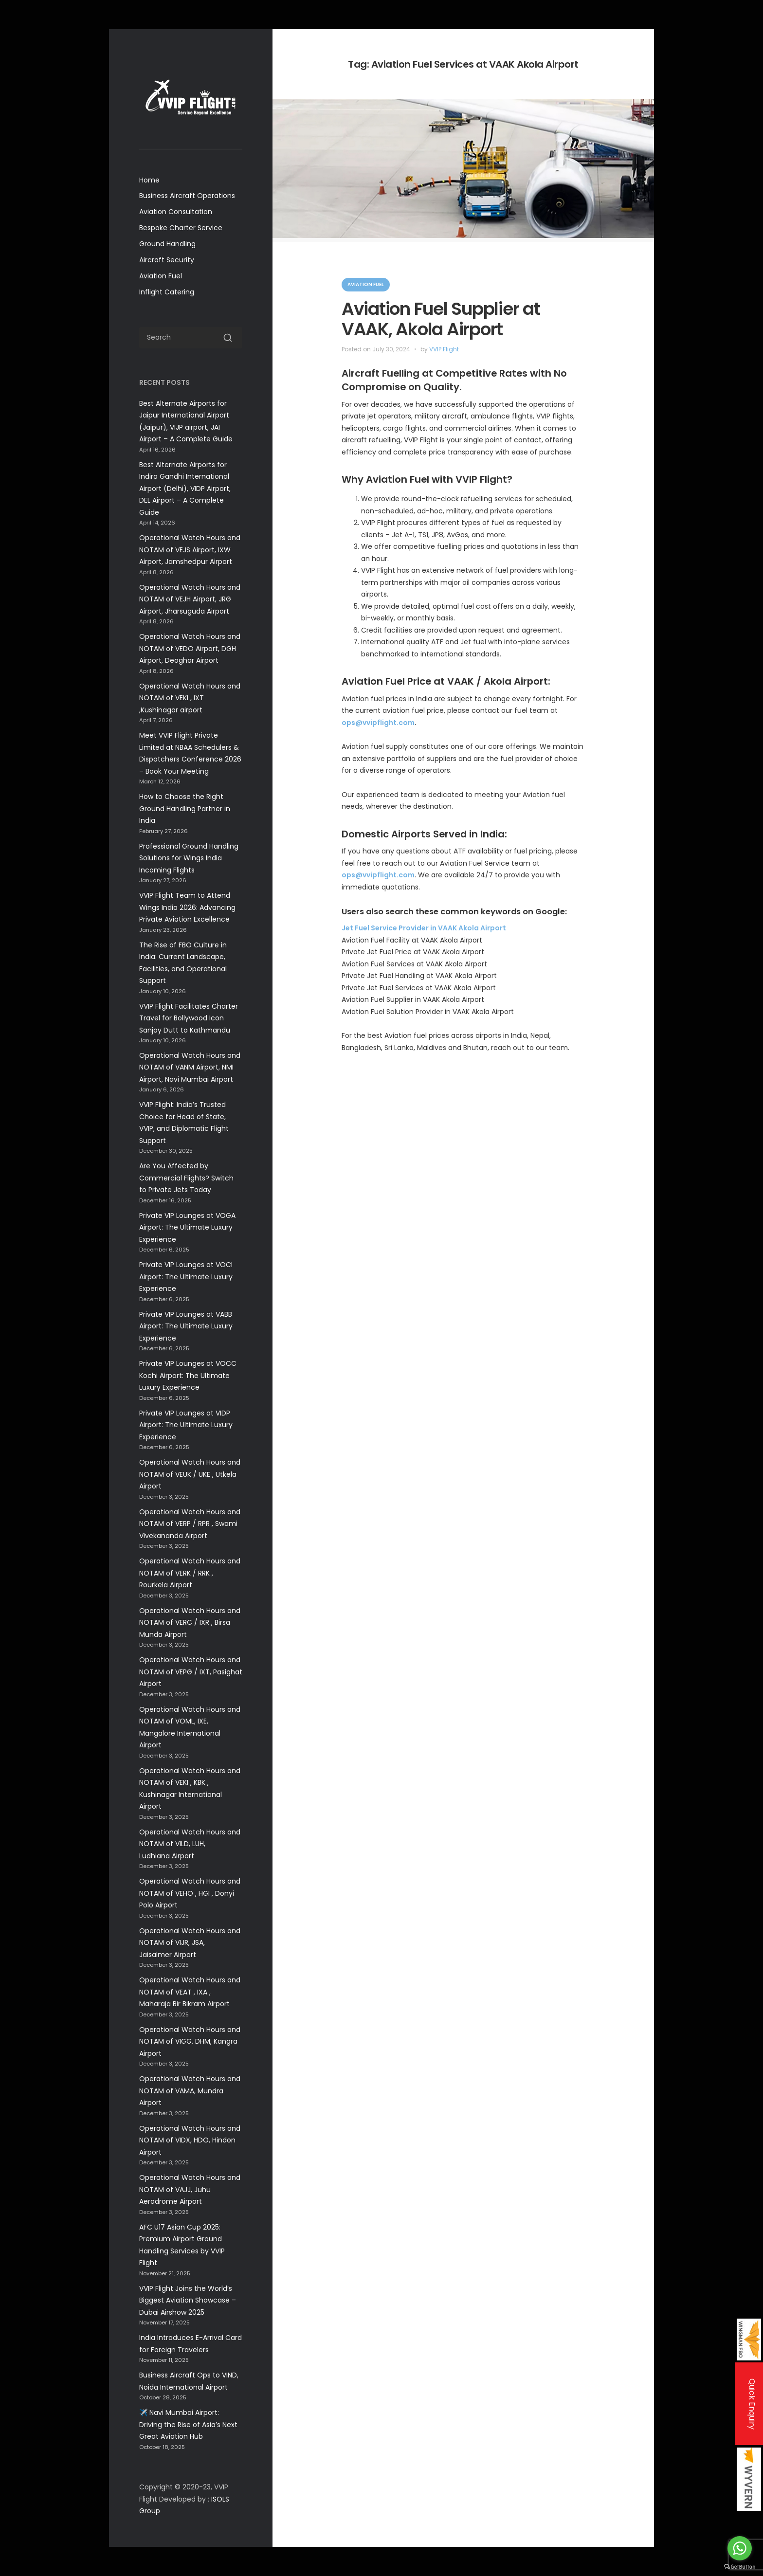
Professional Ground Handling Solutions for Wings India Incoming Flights (188, 858)
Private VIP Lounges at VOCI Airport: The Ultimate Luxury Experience (186, 1276)
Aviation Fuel (160, 276)
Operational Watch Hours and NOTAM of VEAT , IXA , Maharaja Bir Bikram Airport (189, 1992)
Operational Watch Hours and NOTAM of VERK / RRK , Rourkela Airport (189, 1573)
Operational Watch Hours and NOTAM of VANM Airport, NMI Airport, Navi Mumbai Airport (189, 1067)
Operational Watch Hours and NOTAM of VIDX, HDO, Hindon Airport (189, 2140)
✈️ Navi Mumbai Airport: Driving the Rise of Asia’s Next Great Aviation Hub (188, 2424)
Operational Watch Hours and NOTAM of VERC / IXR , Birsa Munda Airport (189, 1622)
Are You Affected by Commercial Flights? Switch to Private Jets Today (186, 1178)
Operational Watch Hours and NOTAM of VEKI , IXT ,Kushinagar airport (189, 698)
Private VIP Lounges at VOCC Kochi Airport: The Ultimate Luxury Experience (187, 1375)
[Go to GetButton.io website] (739, 2566)
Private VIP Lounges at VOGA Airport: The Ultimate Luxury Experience (187, 1227)
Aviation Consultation (175, 212)
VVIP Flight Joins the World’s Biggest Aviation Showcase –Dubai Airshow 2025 (187, 2300)
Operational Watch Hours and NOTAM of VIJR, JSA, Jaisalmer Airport (189, 1942)
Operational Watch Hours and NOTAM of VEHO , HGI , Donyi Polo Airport (189, 1893)
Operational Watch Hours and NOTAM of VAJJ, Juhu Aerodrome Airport (189, 2189)
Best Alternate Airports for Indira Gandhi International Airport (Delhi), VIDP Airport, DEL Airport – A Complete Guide (185, 488)
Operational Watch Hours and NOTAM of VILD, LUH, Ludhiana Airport (189, 1844)
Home (149, 180)
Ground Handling (167, 244)
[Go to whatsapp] (739, 2548)
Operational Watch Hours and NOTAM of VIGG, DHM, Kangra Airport (189, 2041)
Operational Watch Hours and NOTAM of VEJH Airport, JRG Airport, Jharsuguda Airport (189, 599)
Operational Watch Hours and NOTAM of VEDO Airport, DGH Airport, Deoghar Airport (189, 648)
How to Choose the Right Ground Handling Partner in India (184, 808)
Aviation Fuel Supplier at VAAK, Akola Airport (441, 318)
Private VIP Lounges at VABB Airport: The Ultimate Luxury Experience (186, 1326)
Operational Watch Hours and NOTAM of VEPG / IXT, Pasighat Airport (190, 1671)
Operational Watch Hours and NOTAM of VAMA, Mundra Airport (189, 2090)
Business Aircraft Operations (187, 195)
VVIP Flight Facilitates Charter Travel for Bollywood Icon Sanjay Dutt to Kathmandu (188, 1018)
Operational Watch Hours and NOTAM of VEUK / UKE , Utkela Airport (189, 1474)
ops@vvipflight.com (378, 722)
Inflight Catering (166, 292)
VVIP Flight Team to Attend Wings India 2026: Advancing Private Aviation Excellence (187, 907)
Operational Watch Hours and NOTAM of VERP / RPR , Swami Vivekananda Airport (189, 1524)
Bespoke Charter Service (180, 228)
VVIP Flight (444, 349)
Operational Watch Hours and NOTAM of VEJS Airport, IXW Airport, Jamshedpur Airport (189, 549)
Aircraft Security (166, 260)
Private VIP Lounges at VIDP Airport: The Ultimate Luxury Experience (186, 1425)
